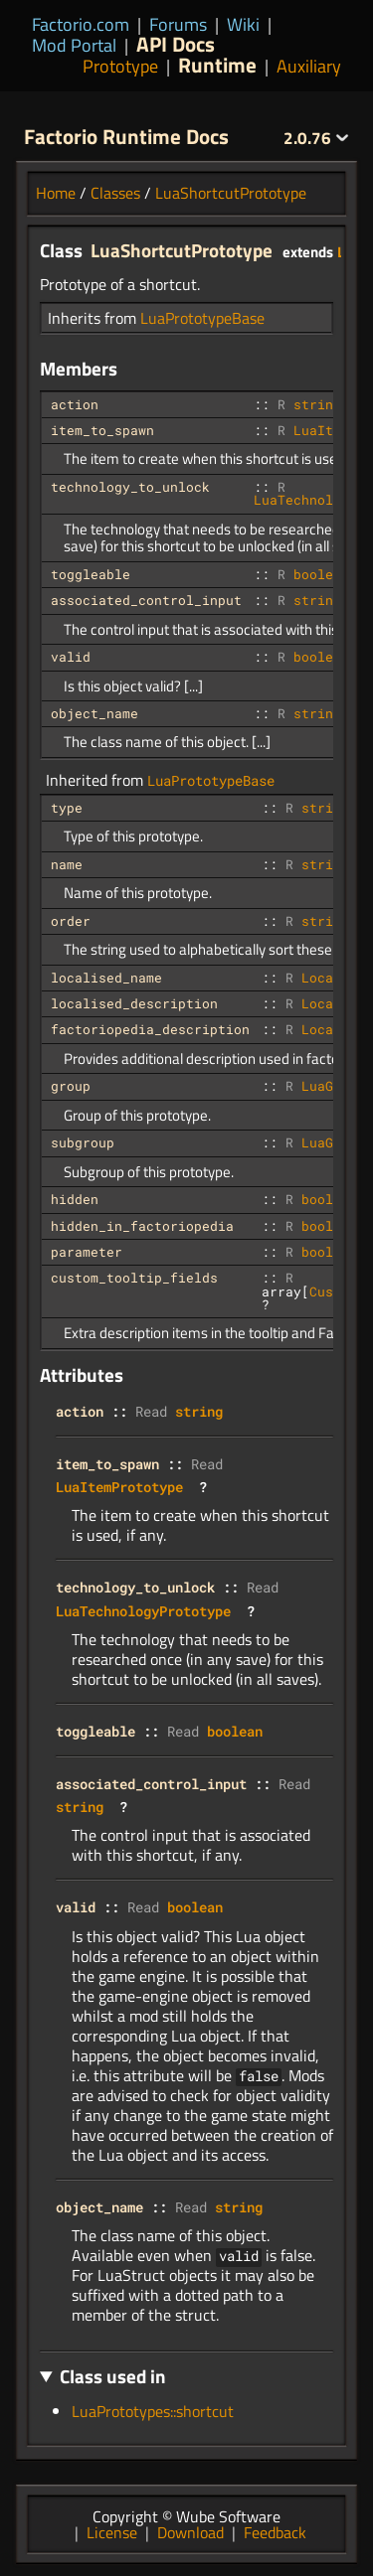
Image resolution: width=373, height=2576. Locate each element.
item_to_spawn (102, 430)
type (67, 808)
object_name (94, 713)
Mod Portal (74, 45)
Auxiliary (309, 66)
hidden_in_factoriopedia (142, 1226)
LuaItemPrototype (119, 1486)
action (74, 404)
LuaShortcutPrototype (230, 193)
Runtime (217, 64)
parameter (86, 1252)
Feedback (275, 2532)
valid (71, 657)
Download (190, 2532)
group (71, 1086)
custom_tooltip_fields (134, 1278)
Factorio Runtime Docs (126, 136)
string (317, 404)
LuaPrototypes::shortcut (153, 2411)
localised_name (106, 977)
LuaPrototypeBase (202, 318)
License (112, 2532)
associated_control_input (146, 600)
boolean (321, 574)
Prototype (120, 66)
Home (56, 193)
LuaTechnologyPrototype (143, 1610)
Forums (178, 24)
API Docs (175, 44)
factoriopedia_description (150, 1029)
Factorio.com (80, 24)
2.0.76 (316, 138)
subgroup (82, 1142)
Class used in (113, 2375)
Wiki (243, 24)
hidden (74, 1199)
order (71, 921)
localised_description (134, 1003)
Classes (115, 193)
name (67, 864)
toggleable (90, 574)
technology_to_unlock (130, 487)
